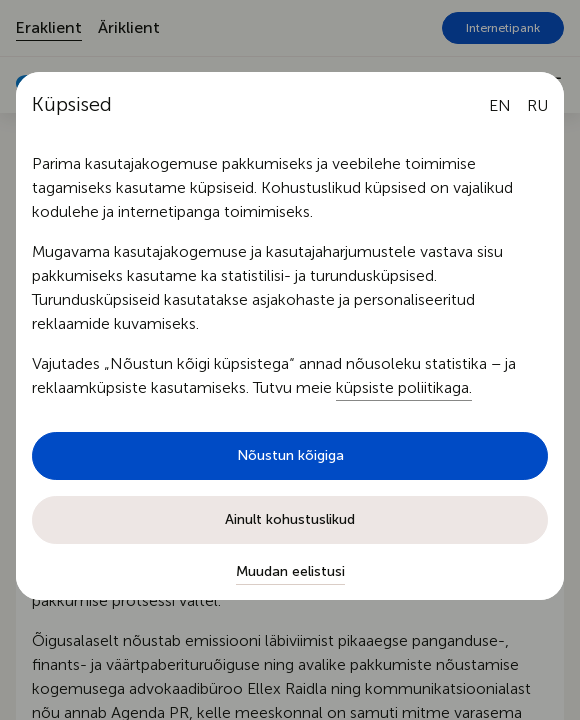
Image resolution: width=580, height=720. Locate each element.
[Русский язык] (537, 106)
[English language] (500, 106)
